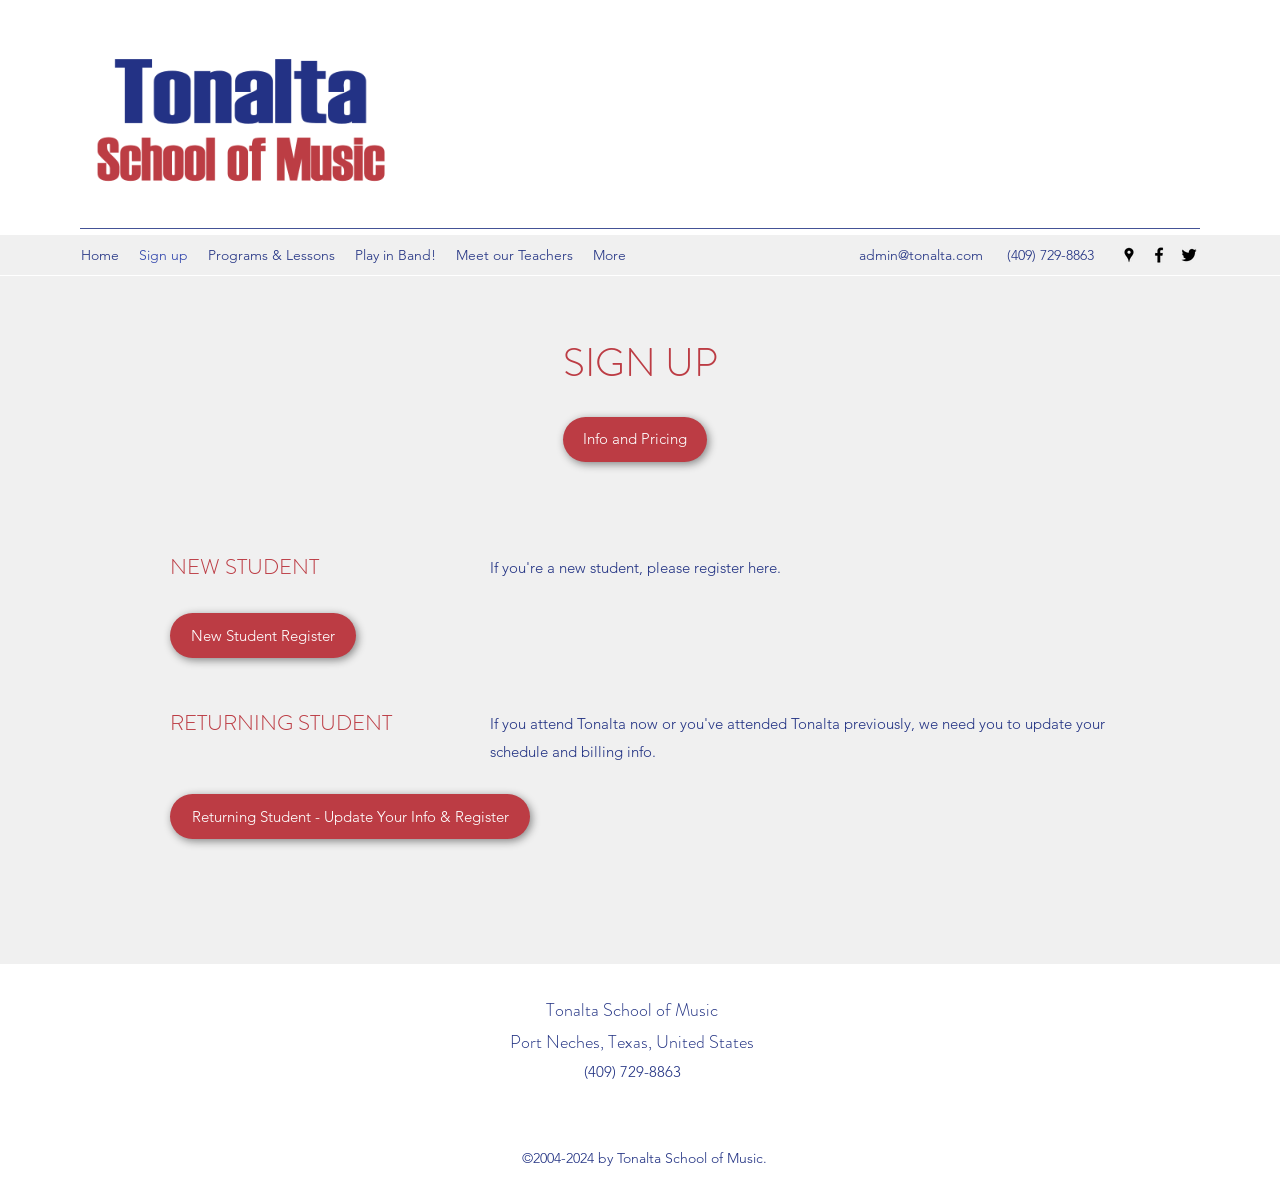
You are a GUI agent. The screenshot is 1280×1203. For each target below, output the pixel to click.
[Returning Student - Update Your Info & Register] (350, 816)
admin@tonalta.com (921, 255)
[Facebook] (1159, 255)
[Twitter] (1189, 255)
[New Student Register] (263, 635)
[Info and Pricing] (635, 439)
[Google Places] (1129, 255)
